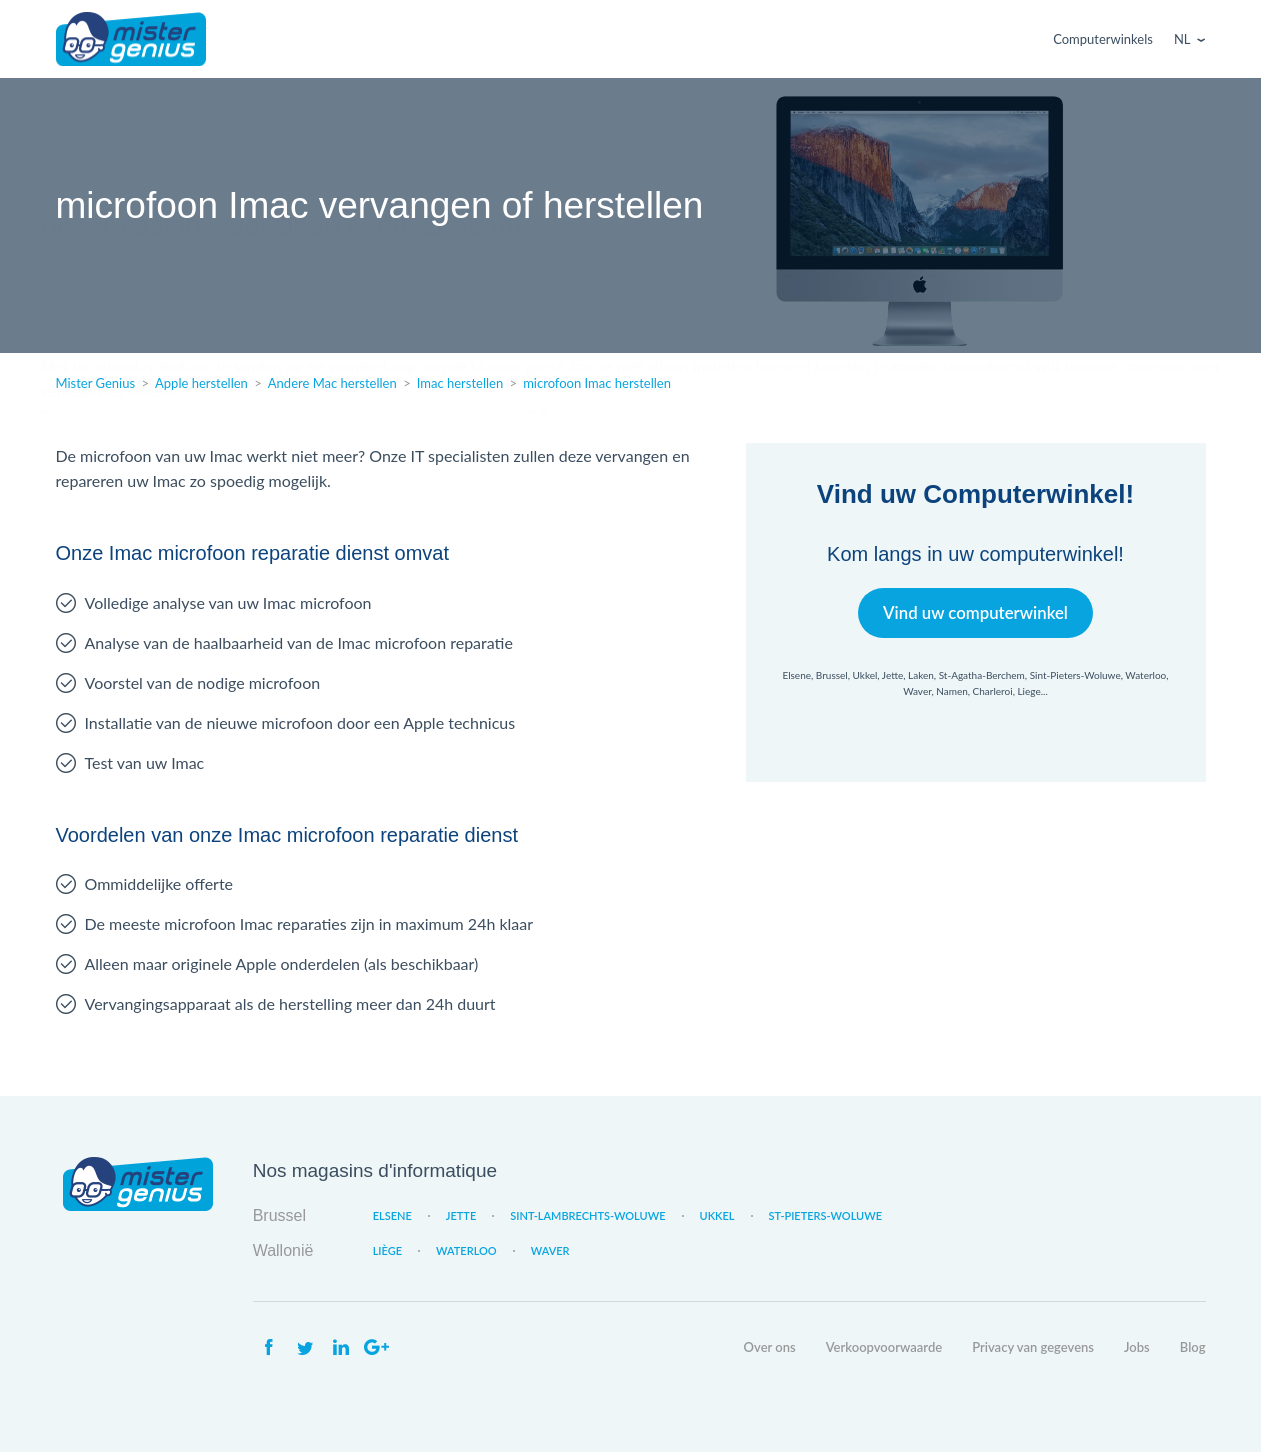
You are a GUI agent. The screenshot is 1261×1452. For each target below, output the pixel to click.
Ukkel (717, 1215)
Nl (1182, 39)
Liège (387, 1250)
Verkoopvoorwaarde (884, 1347)
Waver (550, 1250)
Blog (1193, 1347)
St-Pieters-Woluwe (826, 1215)
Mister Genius (131, 39)
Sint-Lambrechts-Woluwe (587, 1215)
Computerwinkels (1103, 39)
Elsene (392, 1215)
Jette (461, 1215)
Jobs (1137, 1347)
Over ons (770, 1347)
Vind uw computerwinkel (975, 612)
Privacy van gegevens (1033, 1347)
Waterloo (466, 1250)
